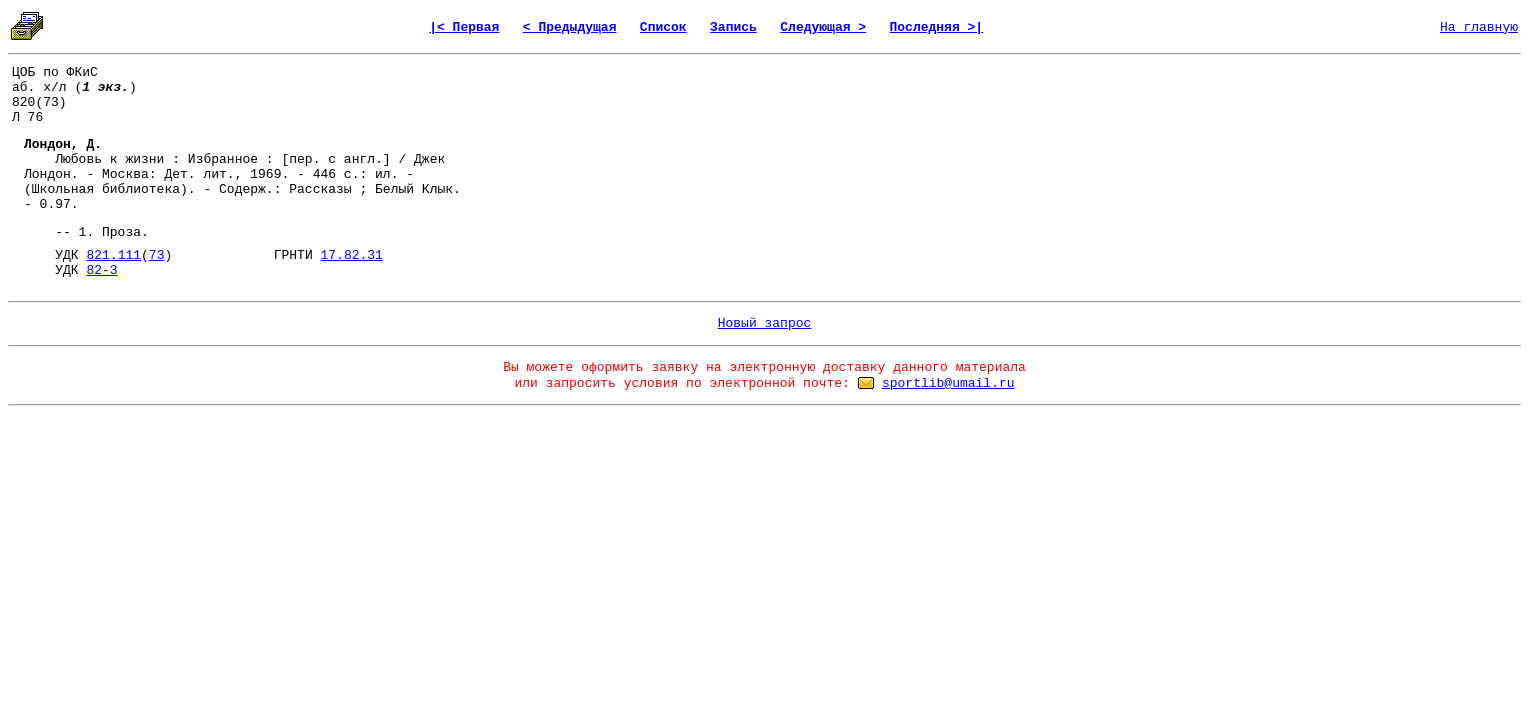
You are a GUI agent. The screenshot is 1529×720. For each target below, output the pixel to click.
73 (157, 255)
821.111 (113, 255)
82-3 (101, 270)
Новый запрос (765, 323)
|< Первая (464, 27)
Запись (733, 27)
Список (663, 27)
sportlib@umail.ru (948, 383)
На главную (1479, 27)
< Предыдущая (570, 27)
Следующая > (823, 27)
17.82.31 (351, 255)
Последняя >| (937, 27)
